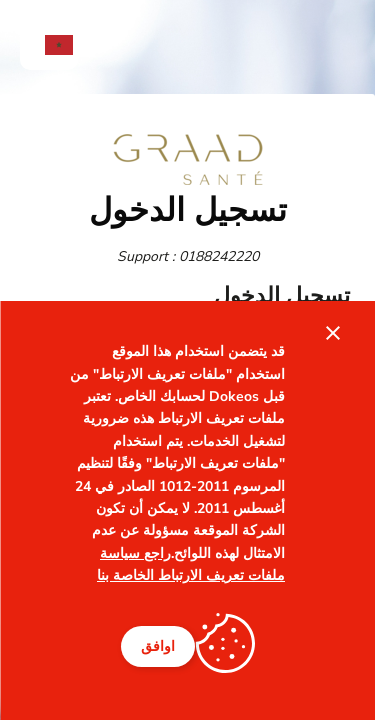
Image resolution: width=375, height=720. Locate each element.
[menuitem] (49, 45)
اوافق (158, 646)
